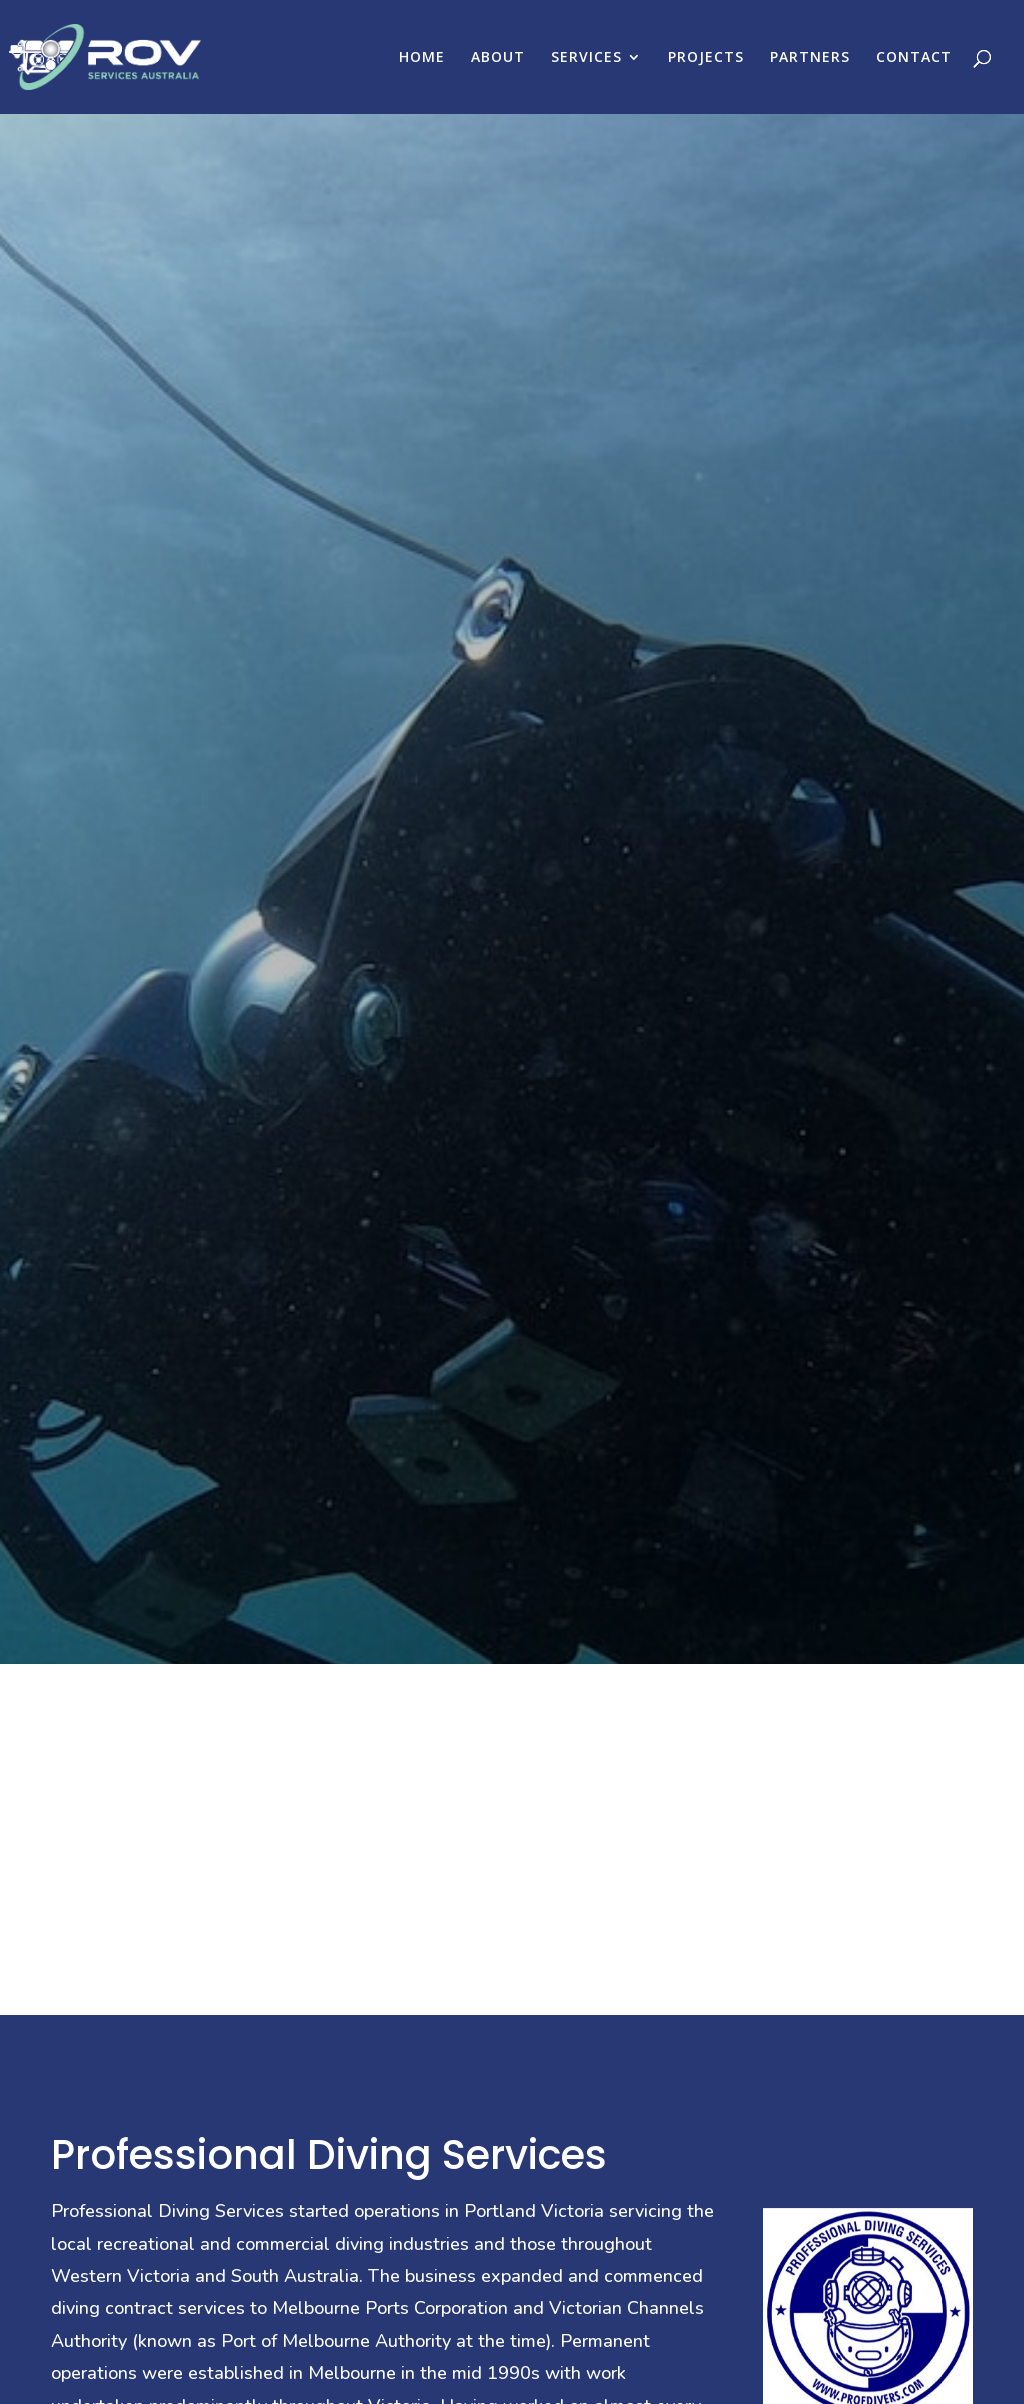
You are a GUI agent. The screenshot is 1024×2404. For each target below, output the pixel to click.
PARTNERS (810, 58)
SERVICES (586, 58)
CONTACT (914, 58)
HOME (422, 58)
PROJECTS (706, 58)
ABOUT (498, 58)
